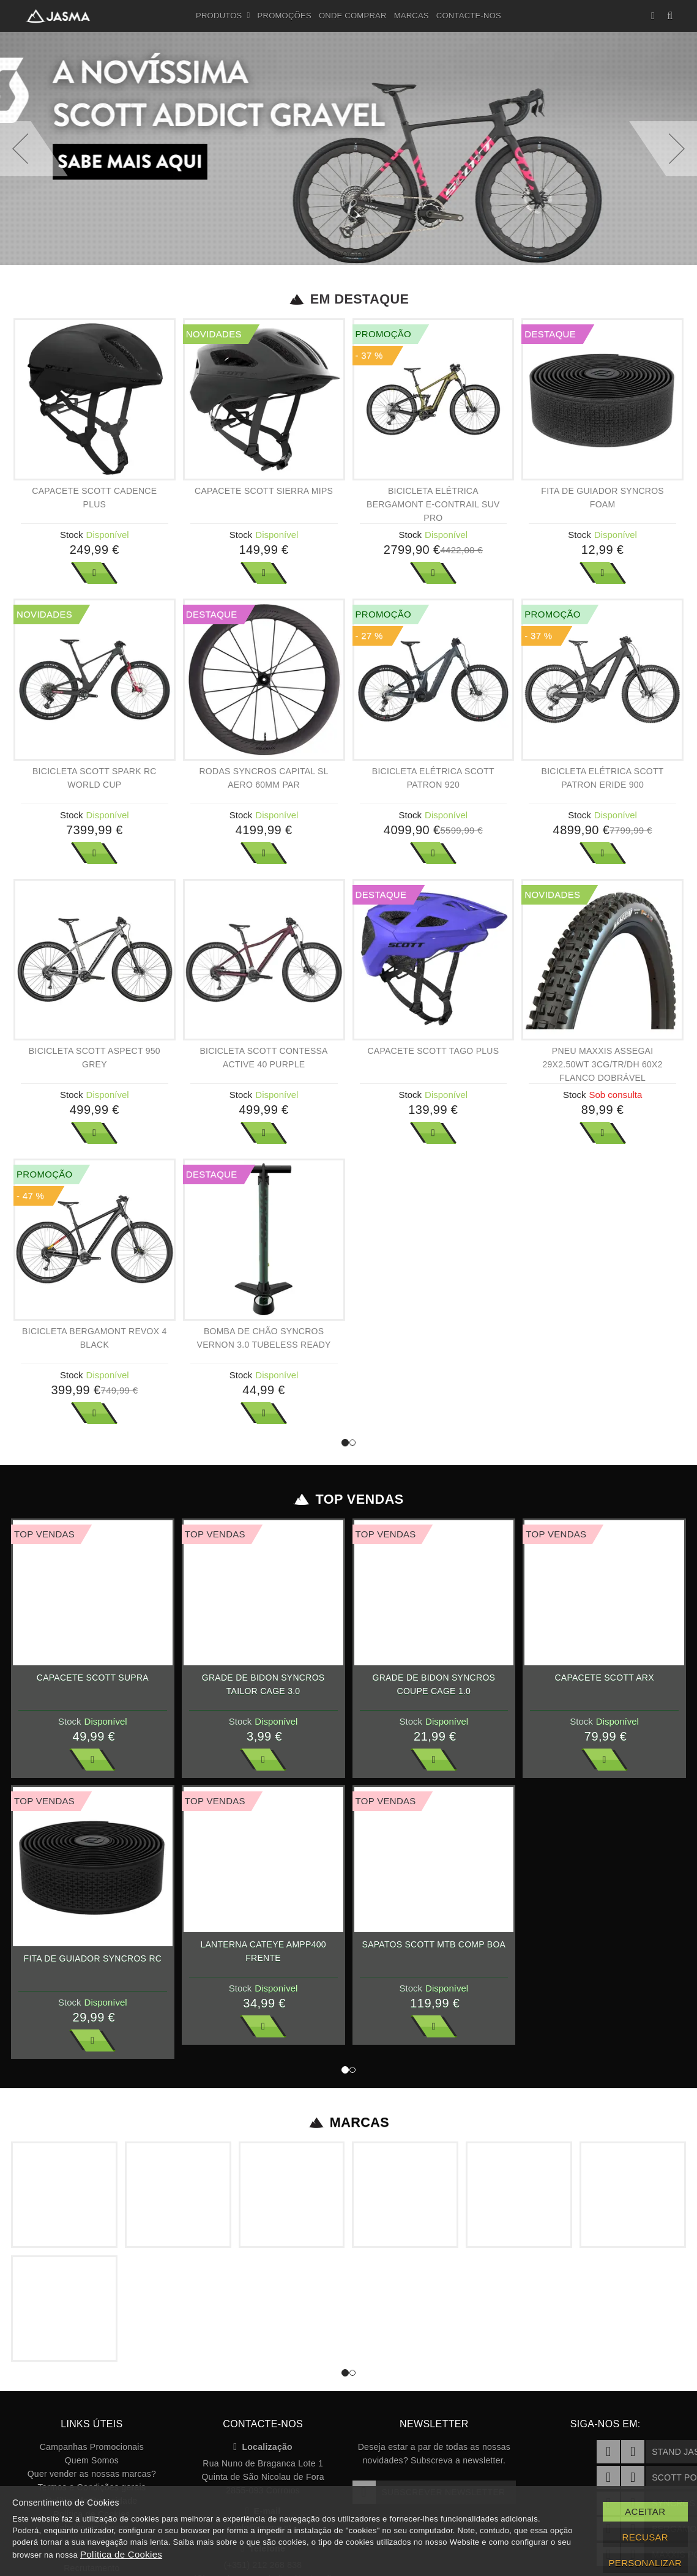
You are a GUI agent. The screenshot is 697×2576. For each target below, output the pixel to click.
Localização (263, 2447)
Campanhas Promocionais (92, 2447)
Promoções (284, 15)
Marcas (411, 15)
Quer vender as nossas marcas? (92, 2474)
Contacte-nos (468, 15)
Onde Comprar (353, 15)
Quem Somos (92, 2460)
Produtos (223, 16)
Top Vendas (348, 1499)
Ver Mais (94, 573)
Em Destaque (348, 299)
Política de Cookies (121, 2554)
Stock (71, 534)
